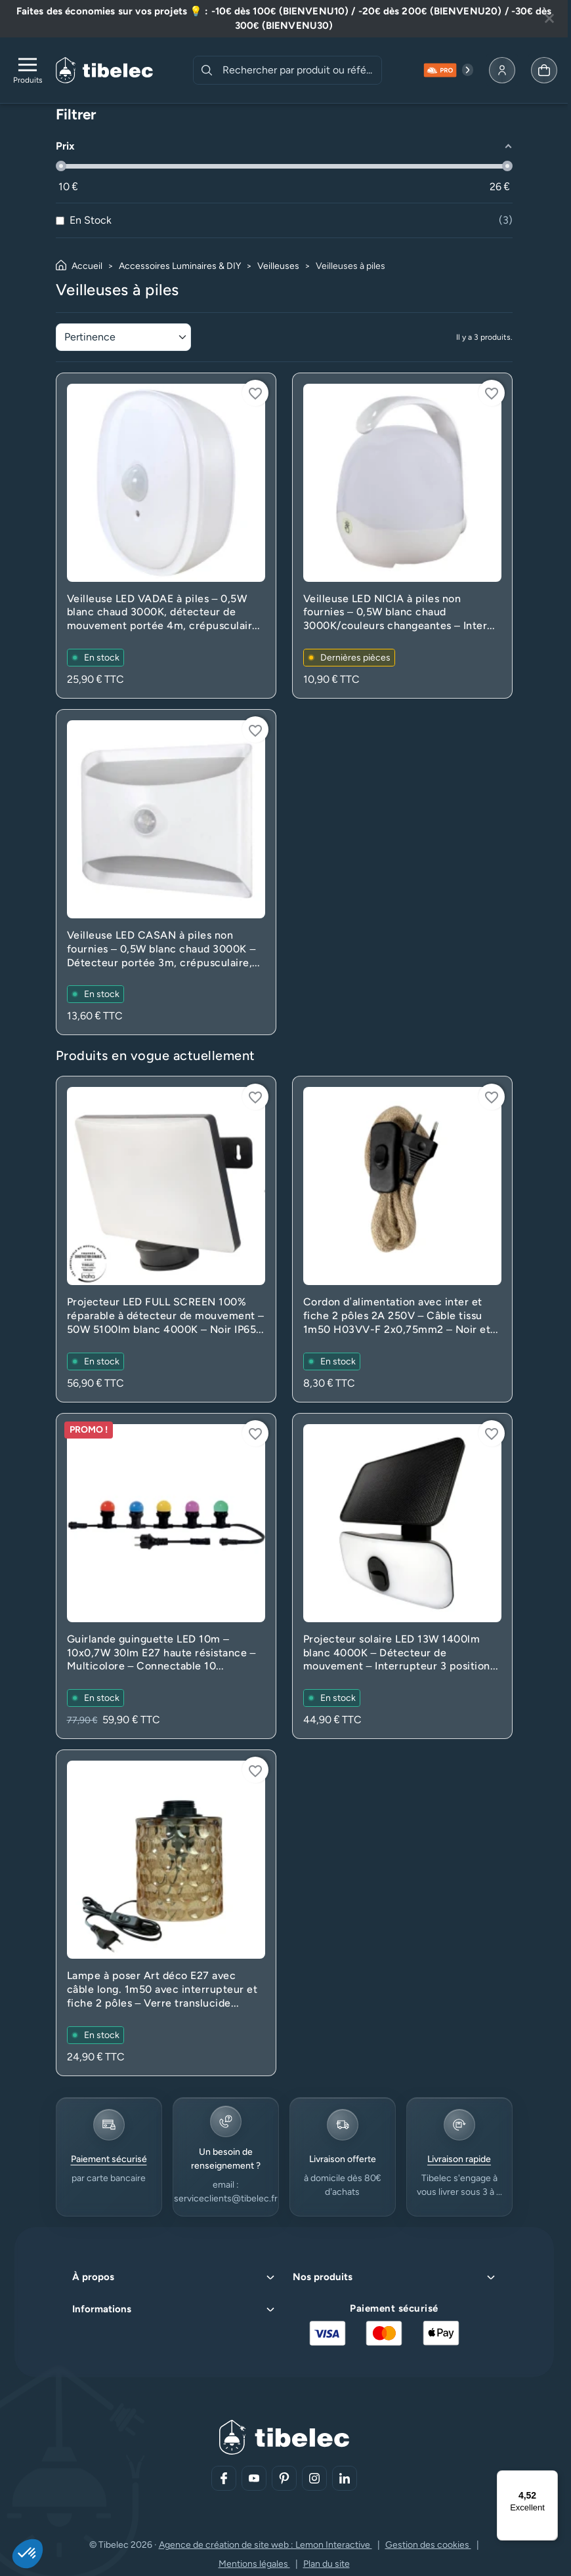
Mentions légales (254, 2563)
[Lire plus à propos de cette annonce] (284, 18)
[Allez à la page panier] (544, 70)
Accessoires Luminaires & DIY (180, 266)
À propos (93, 2277)
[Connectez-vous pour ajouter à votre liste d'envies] (255, 393)
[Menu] (550, 2478)
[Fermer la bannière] (549, 18)
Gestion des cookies (428, 2544)
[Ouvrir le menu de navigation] (27, 70)
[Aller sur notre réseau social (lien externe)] (223, 2478)
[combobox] (301, 70)
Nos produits (322, 2277)
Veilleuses (278, 266)
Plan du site (326, 2563)
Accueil (87, 266)
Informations (101, 2309)
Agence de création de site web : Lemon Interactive (265, 2544)
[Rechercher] (207, 70)
